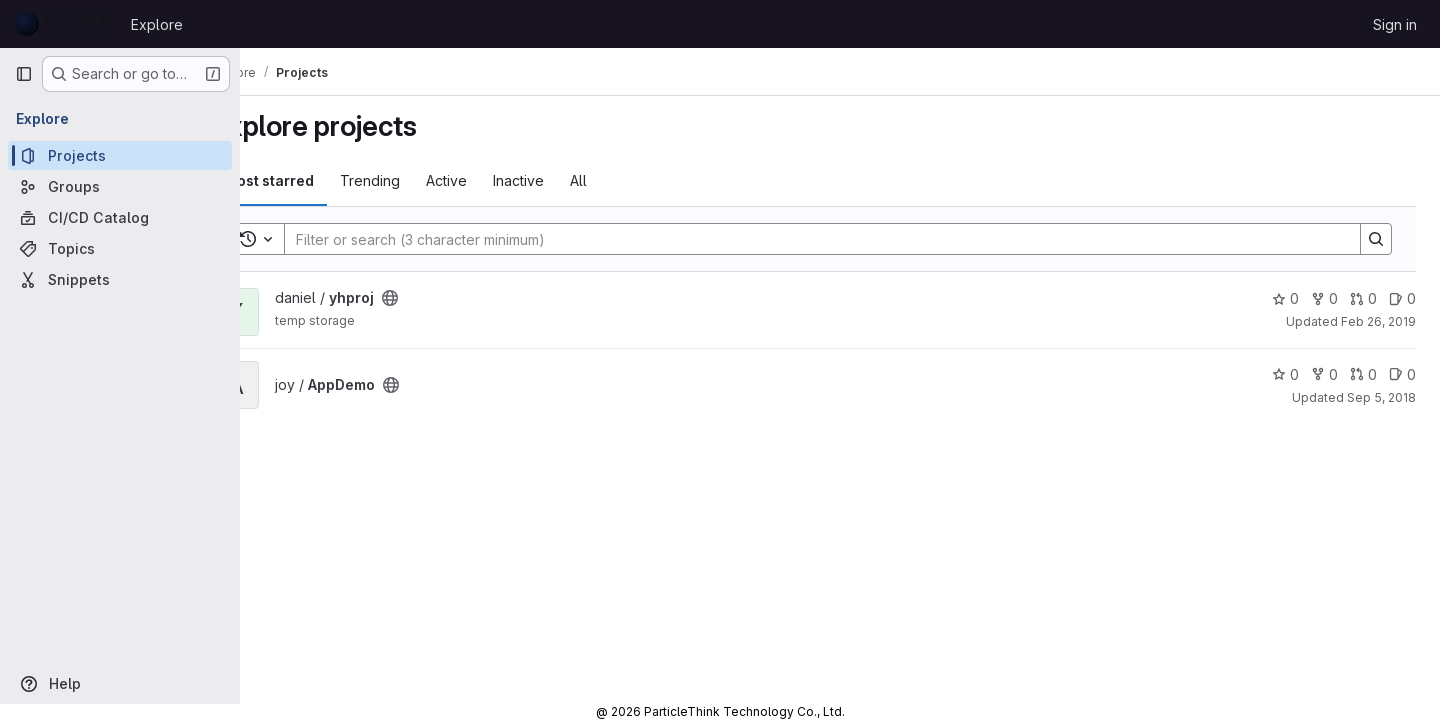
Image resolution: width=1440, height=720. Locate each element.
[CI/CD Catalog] (120, 217)
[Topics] (120, 248)
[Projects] (120, 155)
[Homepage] (63, 24)
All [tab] (631, 180)
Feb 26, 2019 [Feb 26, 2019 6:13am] (1378, 321)
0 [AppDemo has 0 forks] (1324, 374)
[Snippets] (120, 279)
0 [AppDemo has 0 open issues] (1402, 374)
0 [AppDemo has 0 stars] (1285, 374)
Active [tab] (499, 180)
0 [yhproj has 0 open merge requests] (1363, 298)
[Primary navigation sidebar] (24, 74)
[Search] (839, 239)
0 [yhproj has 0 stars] (1285, 298)
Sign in (1395, 24)
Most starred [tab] (322, 180)
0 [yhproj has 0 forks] (1324, 298)
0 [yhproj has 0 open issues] (1402, 298)
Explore (157, 24)
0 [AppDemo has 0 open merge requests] (1363, 374)
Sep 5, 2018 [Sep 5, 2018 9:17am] (1381, 397)
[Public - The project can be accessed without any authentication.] (443, 298)
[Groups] (120, 186)
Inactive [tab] (571, 180)
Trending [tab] (423, 180)
